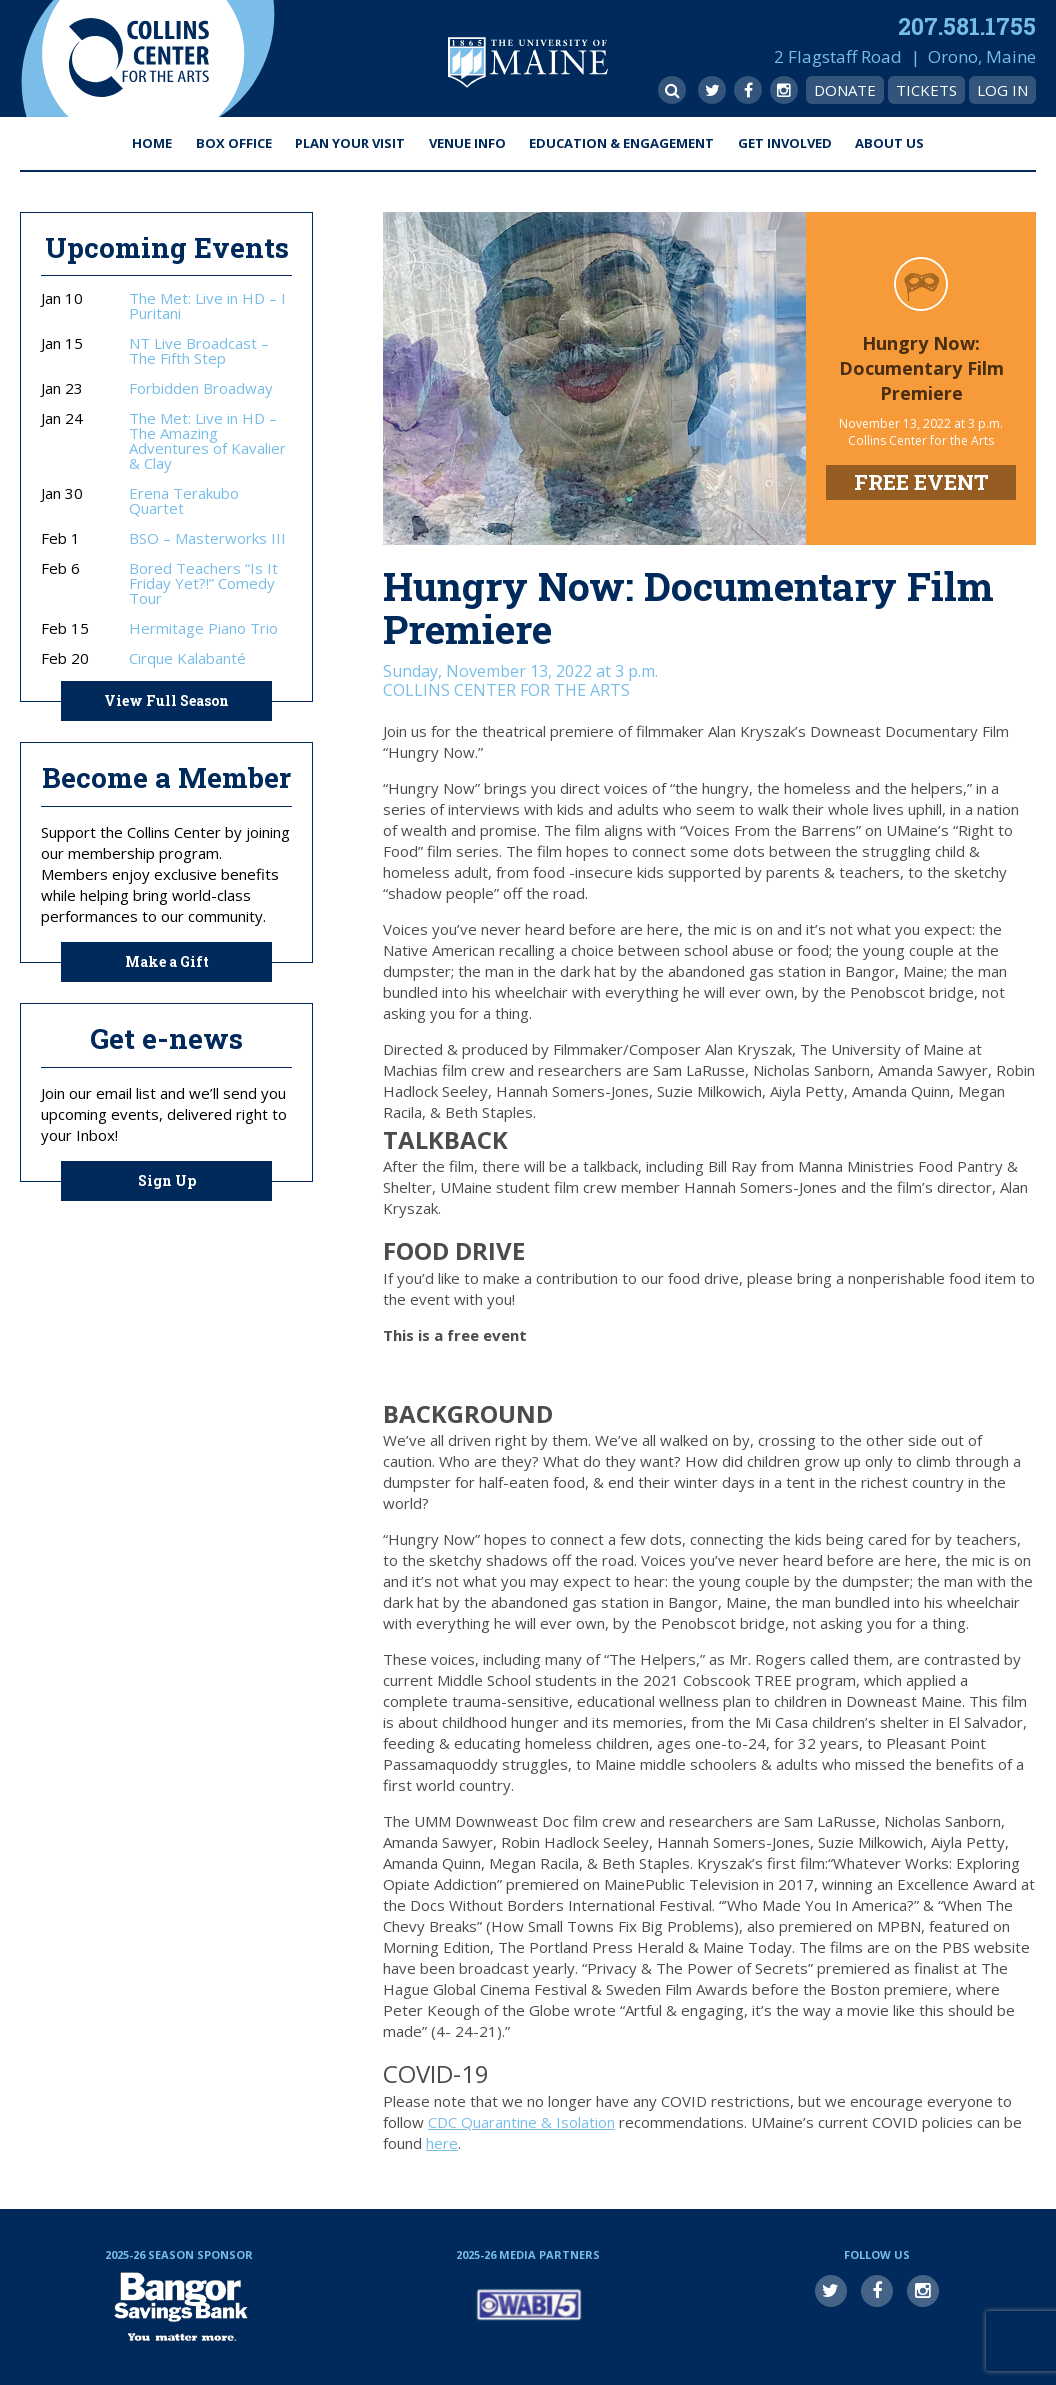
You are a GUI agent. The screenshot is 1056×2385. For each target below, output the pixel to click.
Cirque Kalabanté (187, 658)
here (442, 2143)
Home (152, 143)
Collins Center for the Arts (139, 58)
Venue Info (467, 143)
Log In (1002, 90)
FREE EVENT (921, 482)
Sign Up (167, 1180)
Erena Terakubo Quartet (184, 501)
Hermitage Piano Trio (203, 628)
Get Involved (785, 143)
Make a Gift (167, 961)
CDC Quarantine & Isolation (521, 2122)
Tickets (926, 90)
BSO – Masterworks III (207, 538)
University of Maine (528, 62)
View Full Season (166, 700)
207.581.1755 (967, 26)
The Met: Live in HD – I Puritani (207, 306)
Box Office (234, 143)
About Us (889, 143)
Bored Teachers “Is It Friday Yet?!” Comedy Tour (203, 583)
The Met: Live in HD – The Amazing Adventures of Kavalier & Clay (207, 441)
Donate (845, 90)
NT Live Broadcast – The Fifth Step (199, 351)
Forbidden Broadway (201, 388)
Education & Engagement (621, 143)
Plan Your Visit (350, 143)
